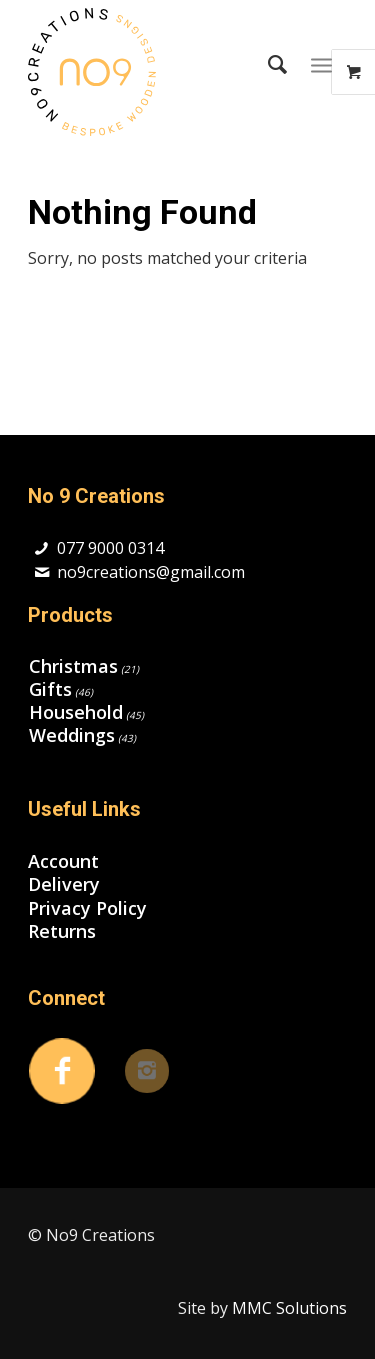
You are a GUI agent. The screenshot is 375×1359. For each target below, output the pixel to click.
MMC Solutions (289, 1308)
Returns (62, 931)
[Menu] (321, 64)
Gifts (50, 689)
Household (76, 712)
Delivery (64, 884)
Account (63, 861)
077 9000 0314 (110, 548)
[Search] (267, 64)
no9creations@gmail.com (151, 572)
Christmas (73, 666)
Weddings (72, 735)
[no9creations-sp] (155, 72)
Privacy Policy (87, 908)
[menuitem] (267, 64)
